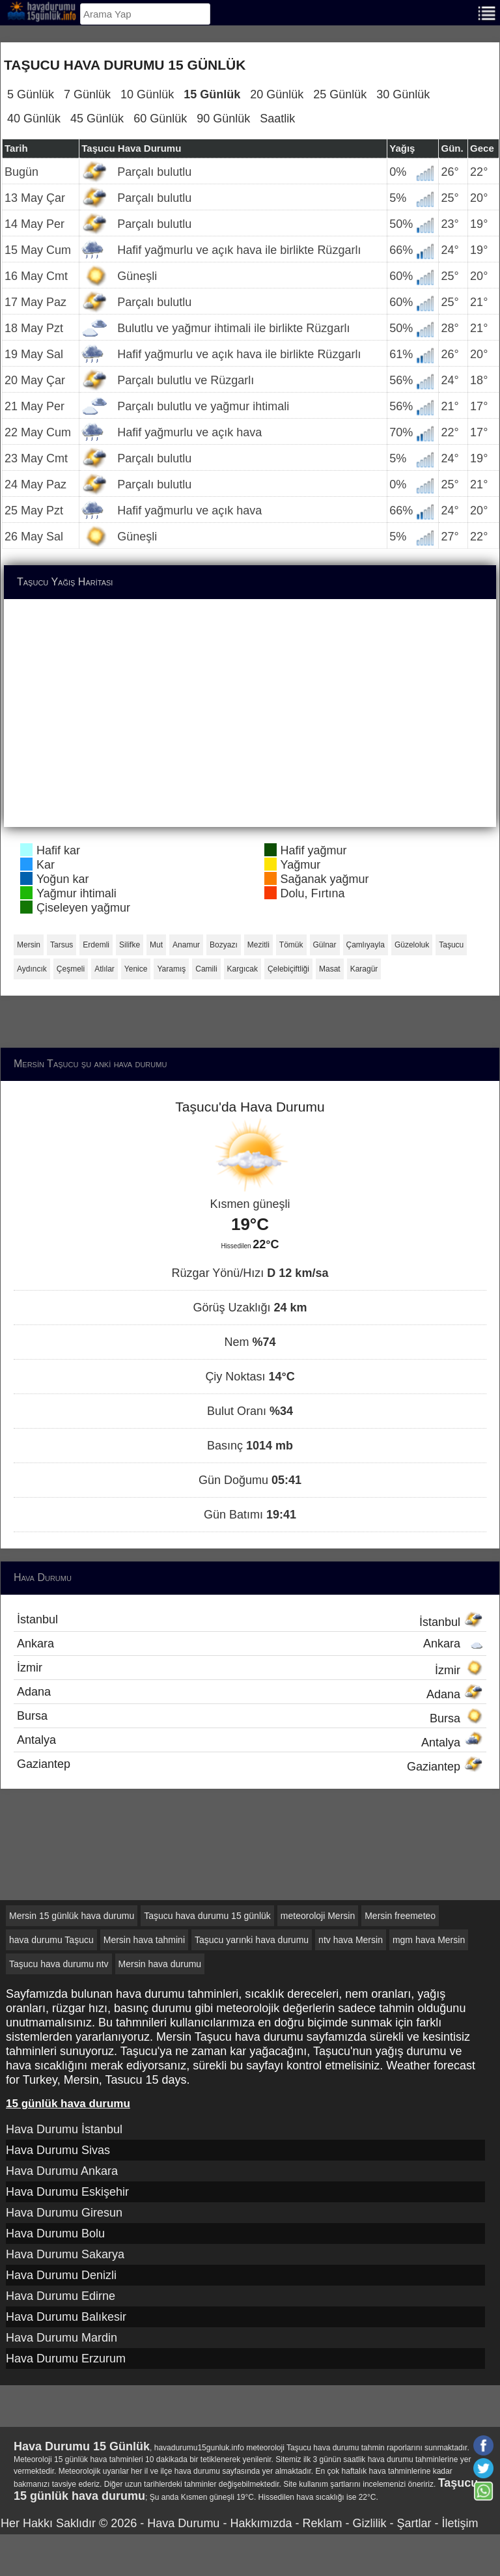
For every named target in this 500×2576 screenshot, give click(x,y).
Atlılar (104, 968)
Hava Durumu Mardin (61, 2337)
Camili (206, 968)
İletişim (459, 2523)
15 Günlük (212, 94)
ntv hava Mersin (350, 1940)
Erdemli (96, 944)
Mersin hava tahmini (144, 1940)
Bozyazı (224, 944)
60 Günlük (160, 118)
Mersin (28, 944)
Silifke (129, 944)
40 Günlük (34, 118)
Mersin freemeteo (400, 1916)
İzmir (250, 1669)
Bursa (250, 1717)
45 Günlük (97, 118)
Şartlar (413, 2523)
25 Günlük (340, 94)
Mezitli (258, 944)
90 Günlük (223, 118)
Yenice (136, 968)
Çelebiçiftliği (288, 968)
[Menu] (487, 12)
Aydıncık (32, 968)
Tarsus (61, 944)
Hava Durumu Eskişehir (67, 2191)
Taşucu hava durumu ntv (59, 1964)
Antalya (250, 1741)
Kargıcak (242, 968)
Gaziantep (250, 1765)
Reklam (322, 2523)
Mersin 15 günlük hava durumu (71, 1916)
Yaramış (171, 968)
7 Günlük (87, 94)
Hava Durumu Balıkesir (66, 2316)
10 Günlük (147, 94)
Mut (156, 944)
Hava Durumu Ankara (62, 2170)
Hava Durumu (183, 2523)
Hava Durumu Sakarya (65, 2254)
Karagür (364, 968)
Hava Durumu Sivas (58, 2150)
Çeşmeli (71, 968)
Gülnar (325, 944)
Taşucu (451, 944)
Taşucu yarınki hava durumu (252, 1940)
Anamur (186, 944)
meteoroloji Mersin (318, 1916)
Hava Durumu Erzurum (66, 2358)
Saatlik (277, 118)
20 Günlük (276, 94)
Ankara (250, 1643)
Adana (250, 1693)
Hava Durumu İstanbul (64, 2129)
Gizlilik (369, 2523)
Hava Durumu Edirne (60, 2296)
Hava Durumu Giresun (64, 2212)
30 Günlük (403, 94)
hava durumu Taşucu (51, 1940)
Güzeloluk (412, 944)
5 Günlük (30, 94)
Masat (329, 968)
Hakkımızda (261, 2523)
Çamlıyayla (365, 944)
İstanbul (250, 1621)
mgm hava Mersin (429, 1940)
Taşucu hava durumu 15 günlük (207, 1916)
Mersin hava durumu (160, 1964)
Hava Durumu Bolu (55, 2233)
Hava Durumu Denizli (61, 2275)
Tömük (291, 944)
